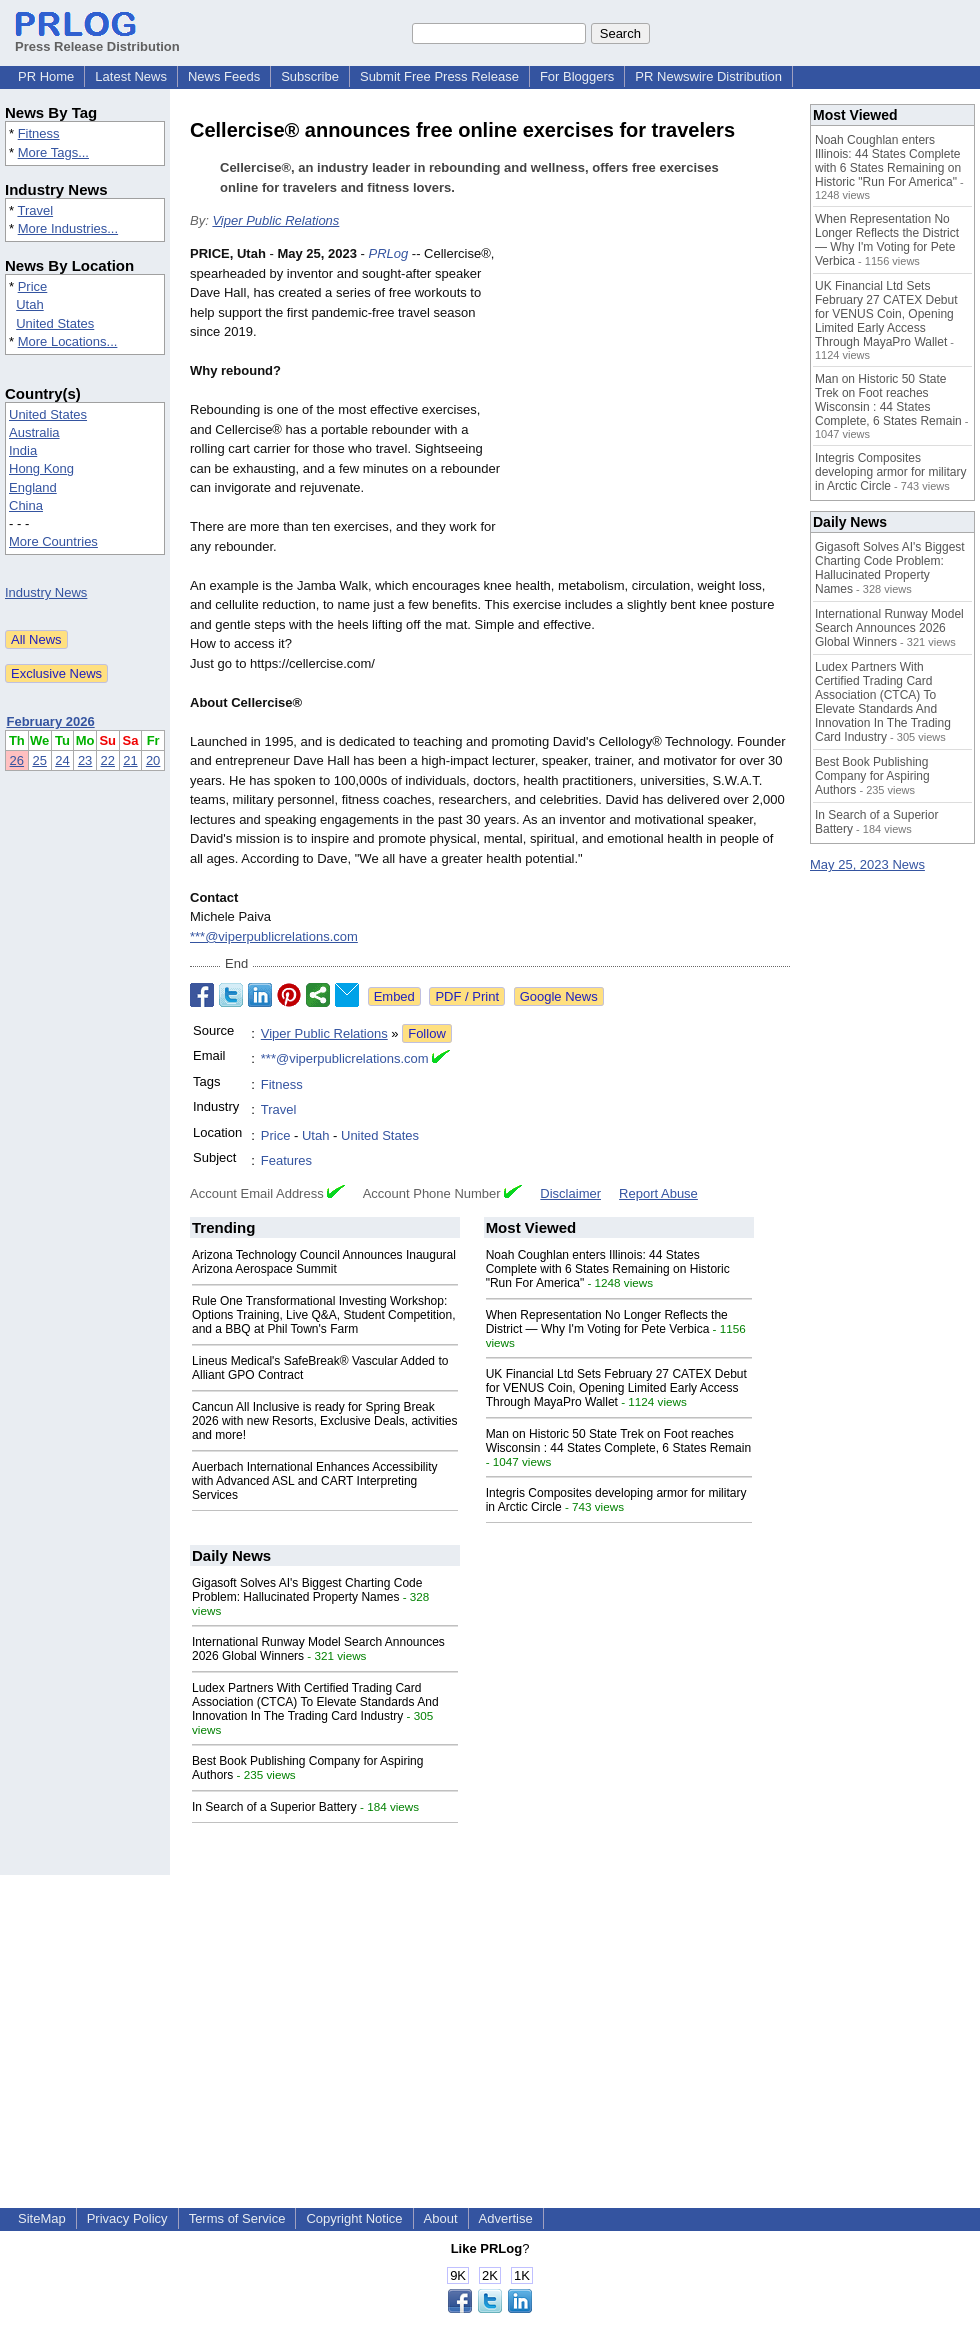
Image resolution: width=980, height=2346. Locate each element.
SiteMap (42, 2218)
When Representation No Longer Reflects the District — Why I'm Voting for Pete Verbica (607, 1322)
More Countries (53, 541)
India (23, 450)
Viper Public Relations (275, 220)
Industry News (46, 592)
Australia (34, 432)
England (33, 487)
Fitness (39, 133)
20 (153, 760)
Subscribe (310, 76)
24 (62, 760)
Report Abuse (658, 1193)
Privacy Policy (127, 2218)
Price (33, 286)
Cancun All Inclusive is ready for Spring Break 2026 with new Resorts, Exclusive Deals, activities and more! (324, 1421)
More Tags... (53, 152)
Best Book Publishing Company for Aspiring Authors (872, 776)
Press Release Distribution (97, 39)
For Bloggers (577, 76)
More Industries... (68, 228)
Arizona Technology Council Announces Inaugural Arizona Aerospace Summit (324, 1262)
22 (108, 760)
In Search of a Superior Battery (274, 1807)
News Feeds (224, 76)
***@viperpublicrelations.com (274, 936)
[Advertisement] (651, 391)
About (441, 2218)
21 (130, 760)
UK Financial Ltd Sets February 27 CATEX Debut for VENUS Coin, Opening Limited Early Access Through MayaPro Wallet (616, 1388)
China (26, 505)
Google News (559, 996)
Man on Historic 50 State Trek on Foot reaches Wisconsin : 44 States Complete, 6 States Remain (618, 1441)
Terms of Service (237, 2218)
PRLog (388, 253)
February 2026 (51, 721)
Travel (35, 210)
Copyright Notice (354, 2218)
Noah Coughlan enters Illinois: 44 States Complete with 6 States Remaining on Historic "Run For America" (608, 1269)
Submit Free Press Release (439, 76)
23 (85, 760)
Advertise (506, 2218)
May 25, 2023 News (867, 864)
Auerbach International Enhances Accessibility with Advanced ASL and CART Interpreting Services (314, 1481)
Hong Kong (41, 468)
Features (286, 1160)
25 (39, 760)
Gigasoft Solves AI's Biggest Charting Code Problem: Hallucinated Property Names (307, 1590)
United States (55, 323)
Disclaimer (570, 1193)
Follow (427, 1033)
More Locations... (68, 341)
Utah (29, 304)
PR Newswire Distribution (708, 76)
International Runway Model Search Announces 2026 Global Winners (889, 628)
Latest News (131, 76)
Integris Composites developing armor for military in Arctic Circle (890, 472)
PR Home (46, 76)
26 (17, 760)
